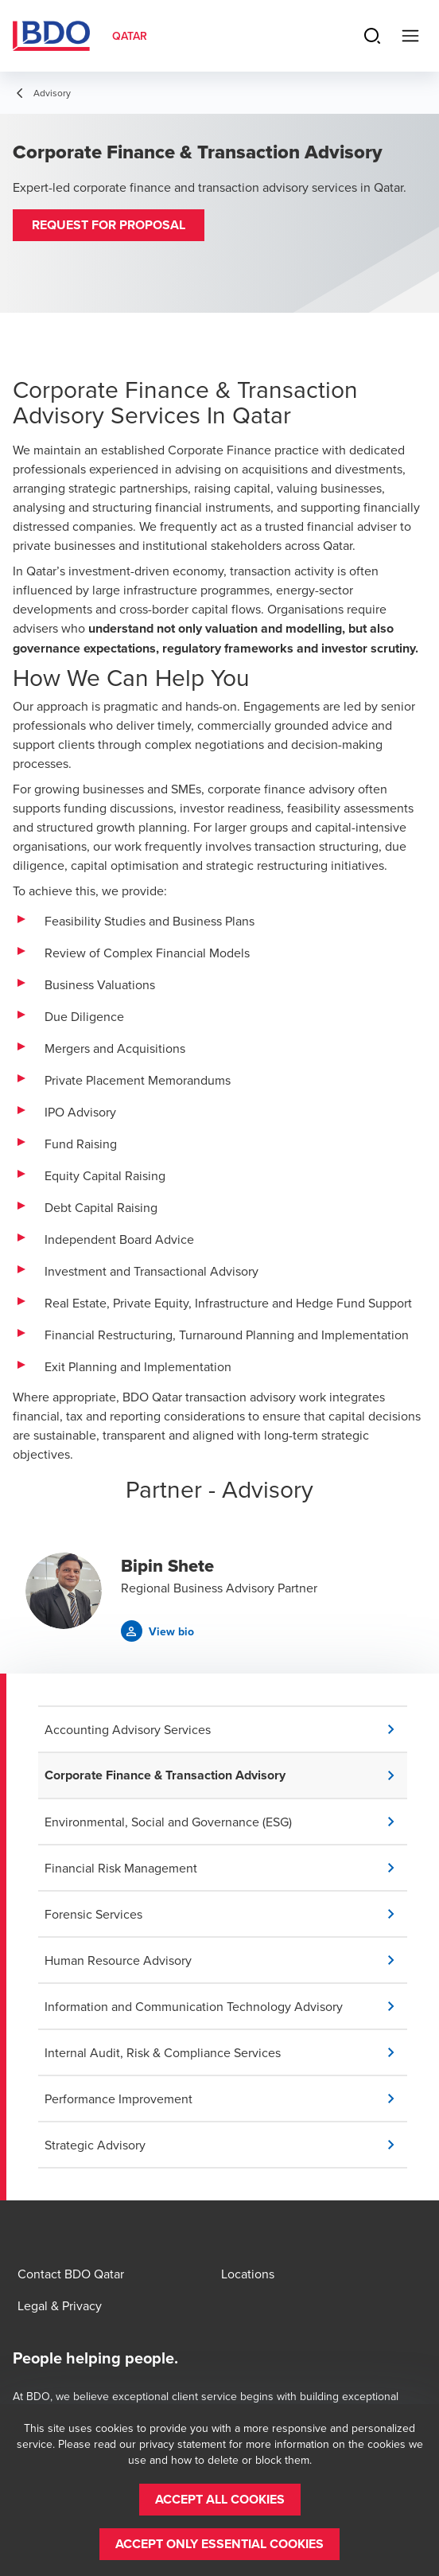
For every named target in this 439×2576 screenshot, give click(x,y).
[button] (108, 225)
